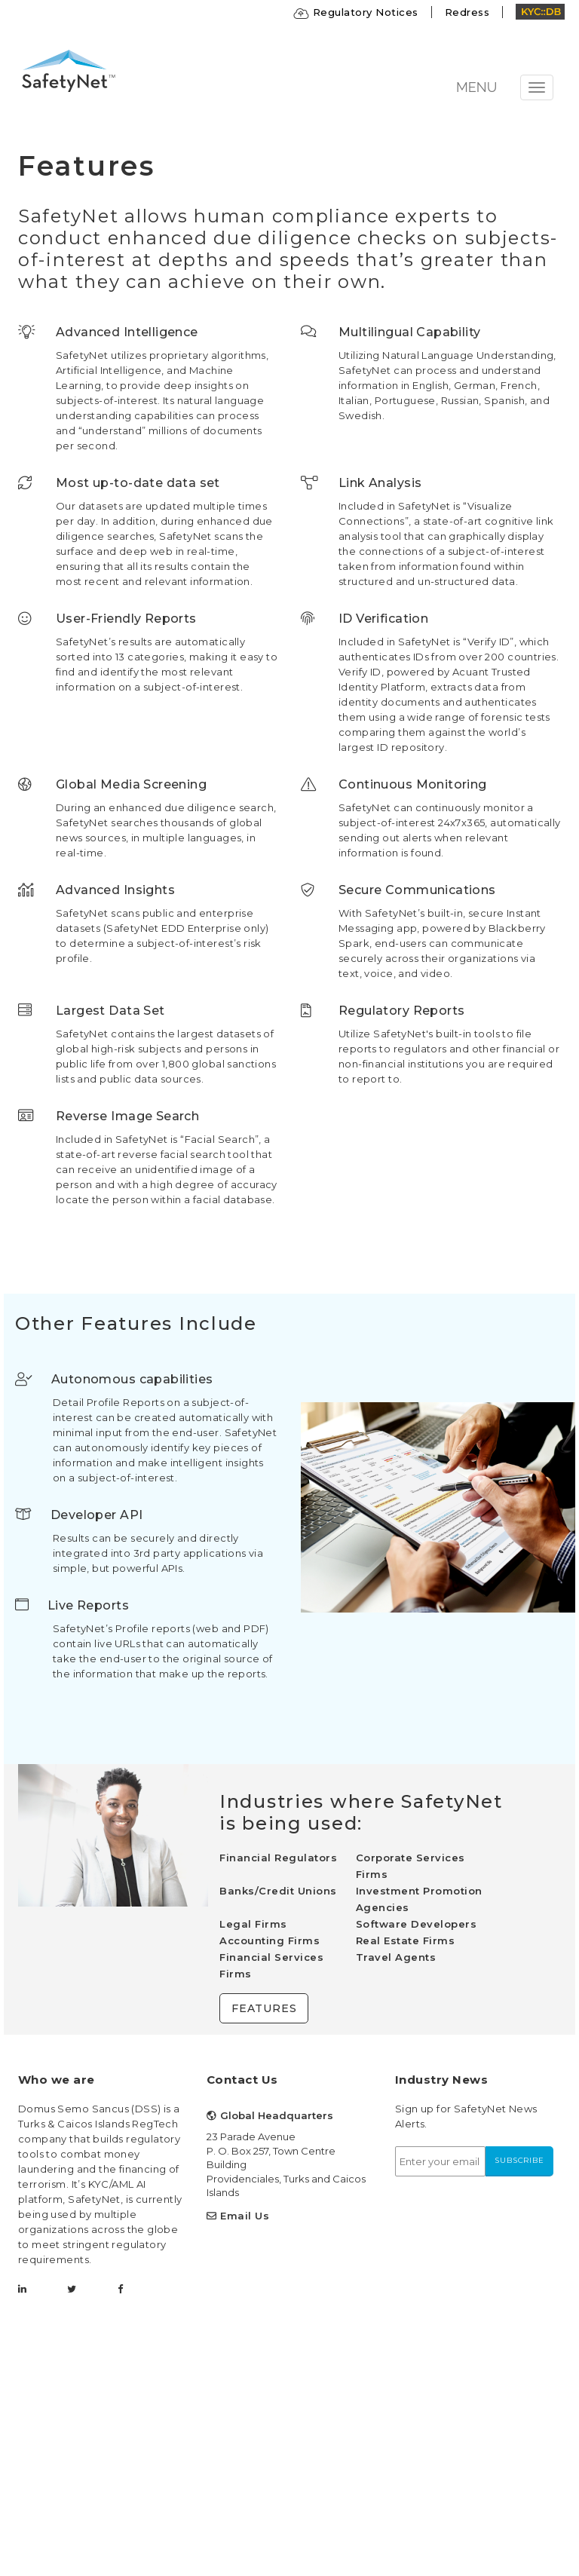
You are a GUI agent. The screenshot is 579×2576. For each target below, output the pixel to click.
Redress (467, 12)
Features (263, 2008)
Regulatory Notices (355, 12)
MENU (476, 87)
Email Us (244, 2216)
